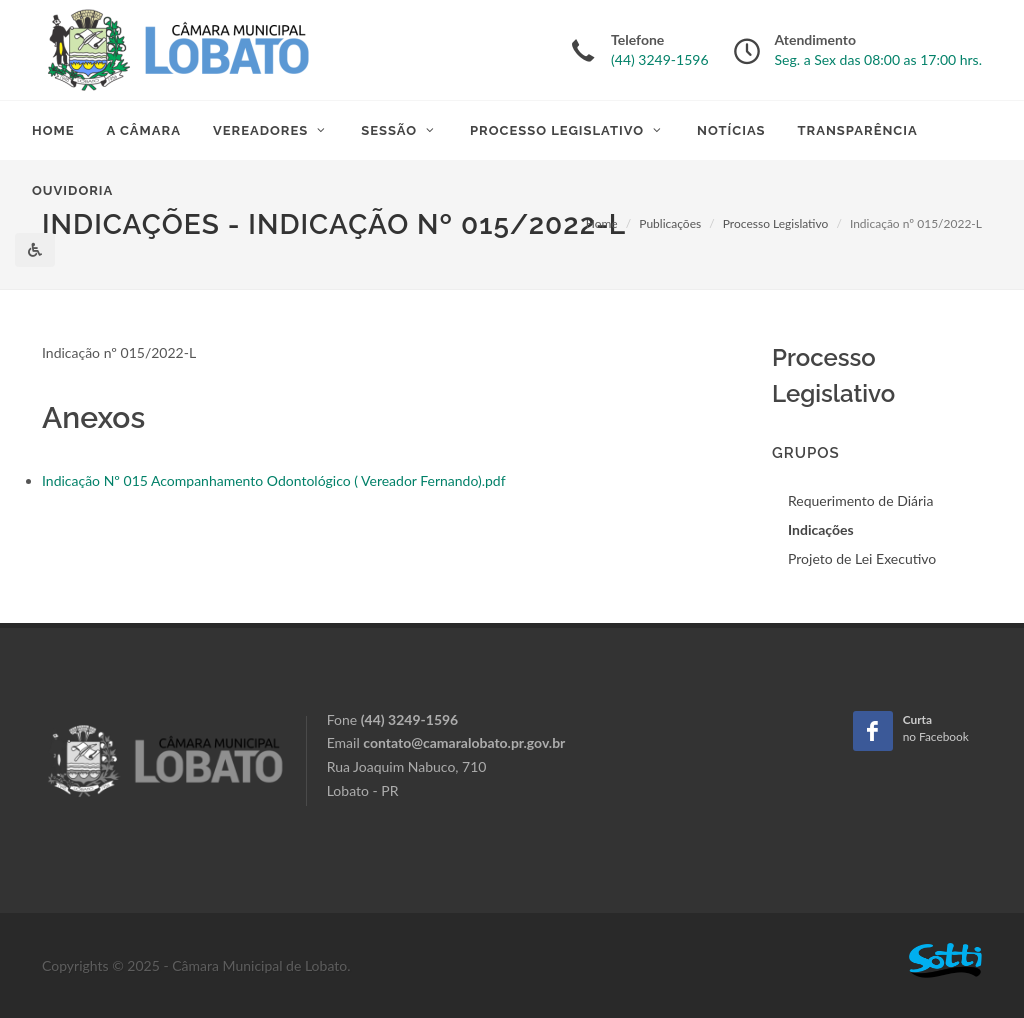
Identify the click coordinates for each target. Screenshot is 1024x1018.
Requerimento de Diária (860, 500)
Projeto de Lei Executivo (862, 558)
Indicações (821, 529)
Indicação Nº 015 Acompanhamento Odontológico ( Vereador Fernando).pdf (274, 480)
